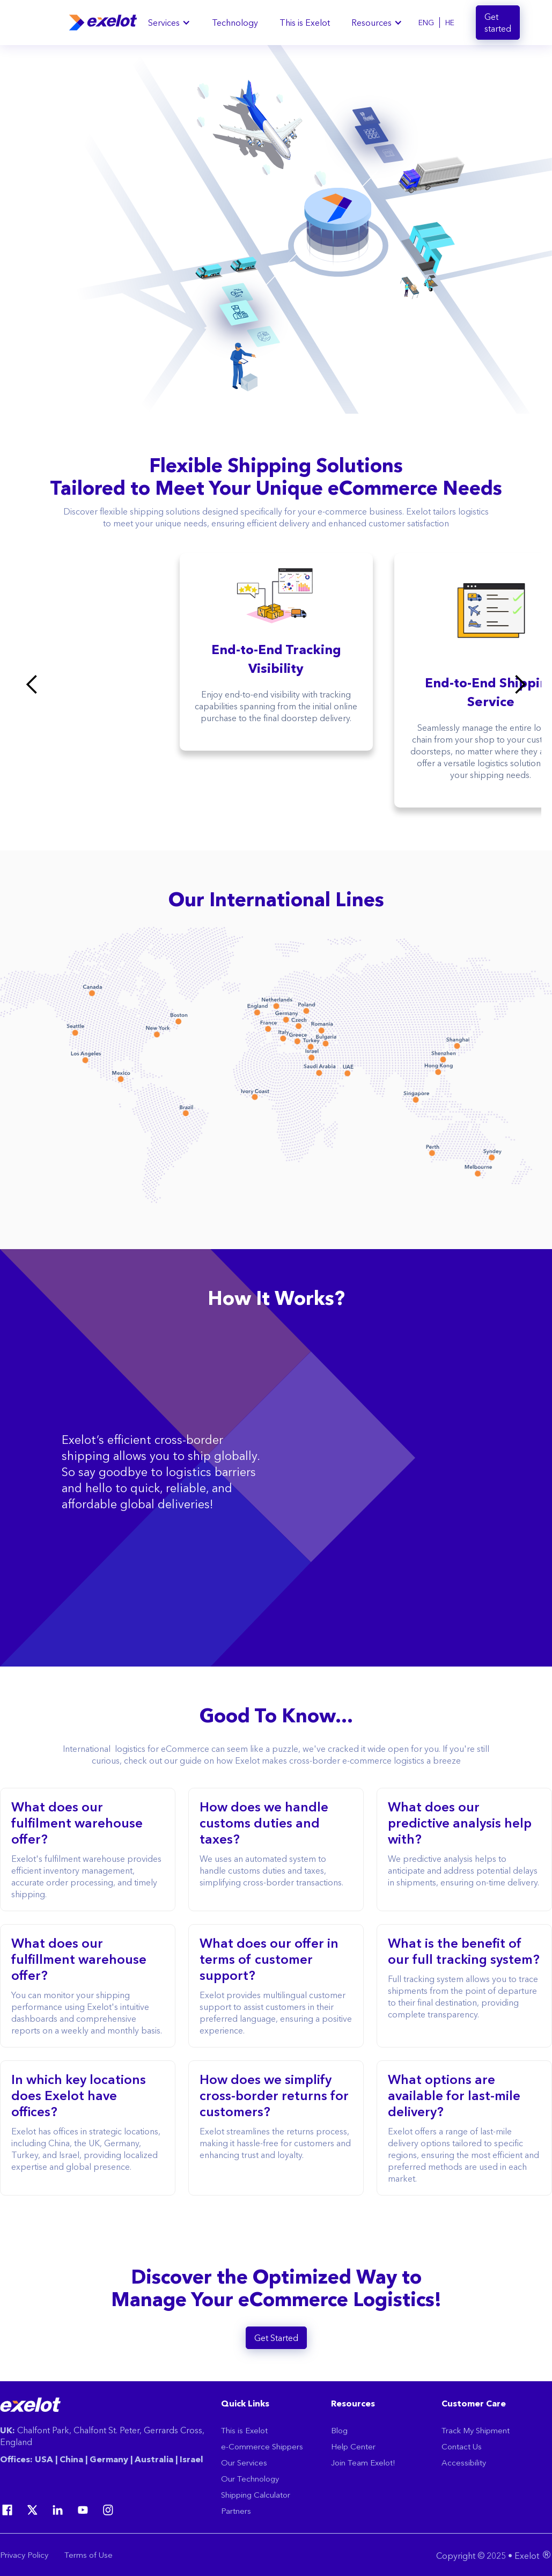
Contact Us (461, 2446)
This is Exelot (304, 22)
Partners (236, 2511)
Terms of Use (88, 2555)
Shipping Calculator (255, 2495)
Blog (339, 2430)
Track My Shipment (475, 2430)
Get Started (276, 2337)
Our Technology (250, 2479)
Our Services (244, 2462)
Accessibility (463, 2462)
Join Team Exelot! (363, 2462)
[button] (169, 22)
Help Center (353, 2446)
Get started (497, 22)
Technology (235, 22)
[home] (103, 22)
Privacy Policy (24, 2555)
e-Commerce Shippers (262, 2446)
